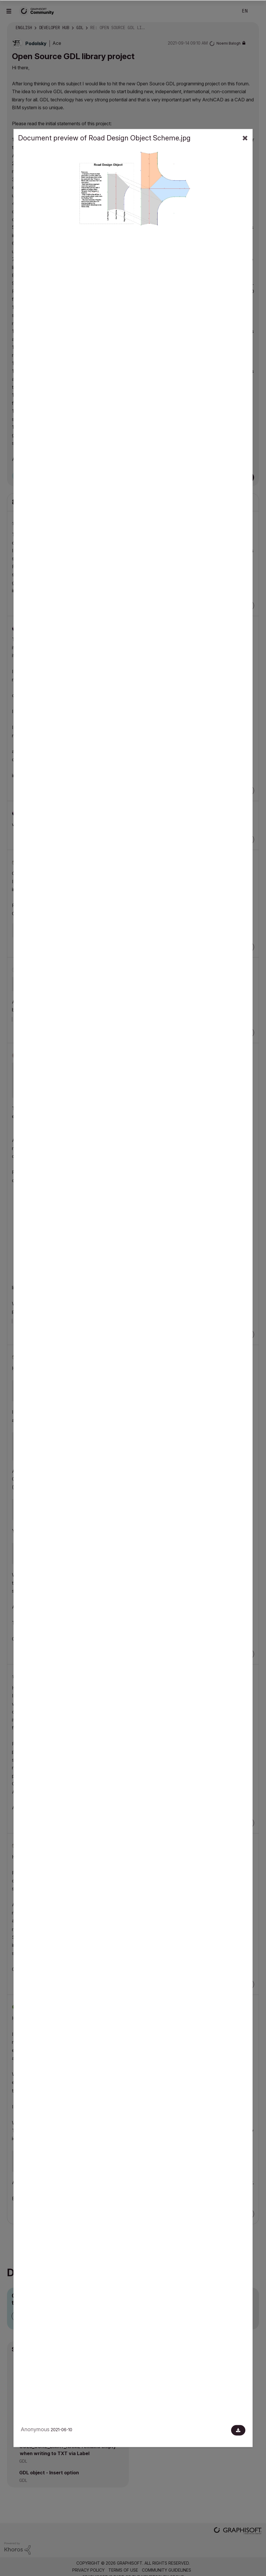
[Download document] (238, 2430)
